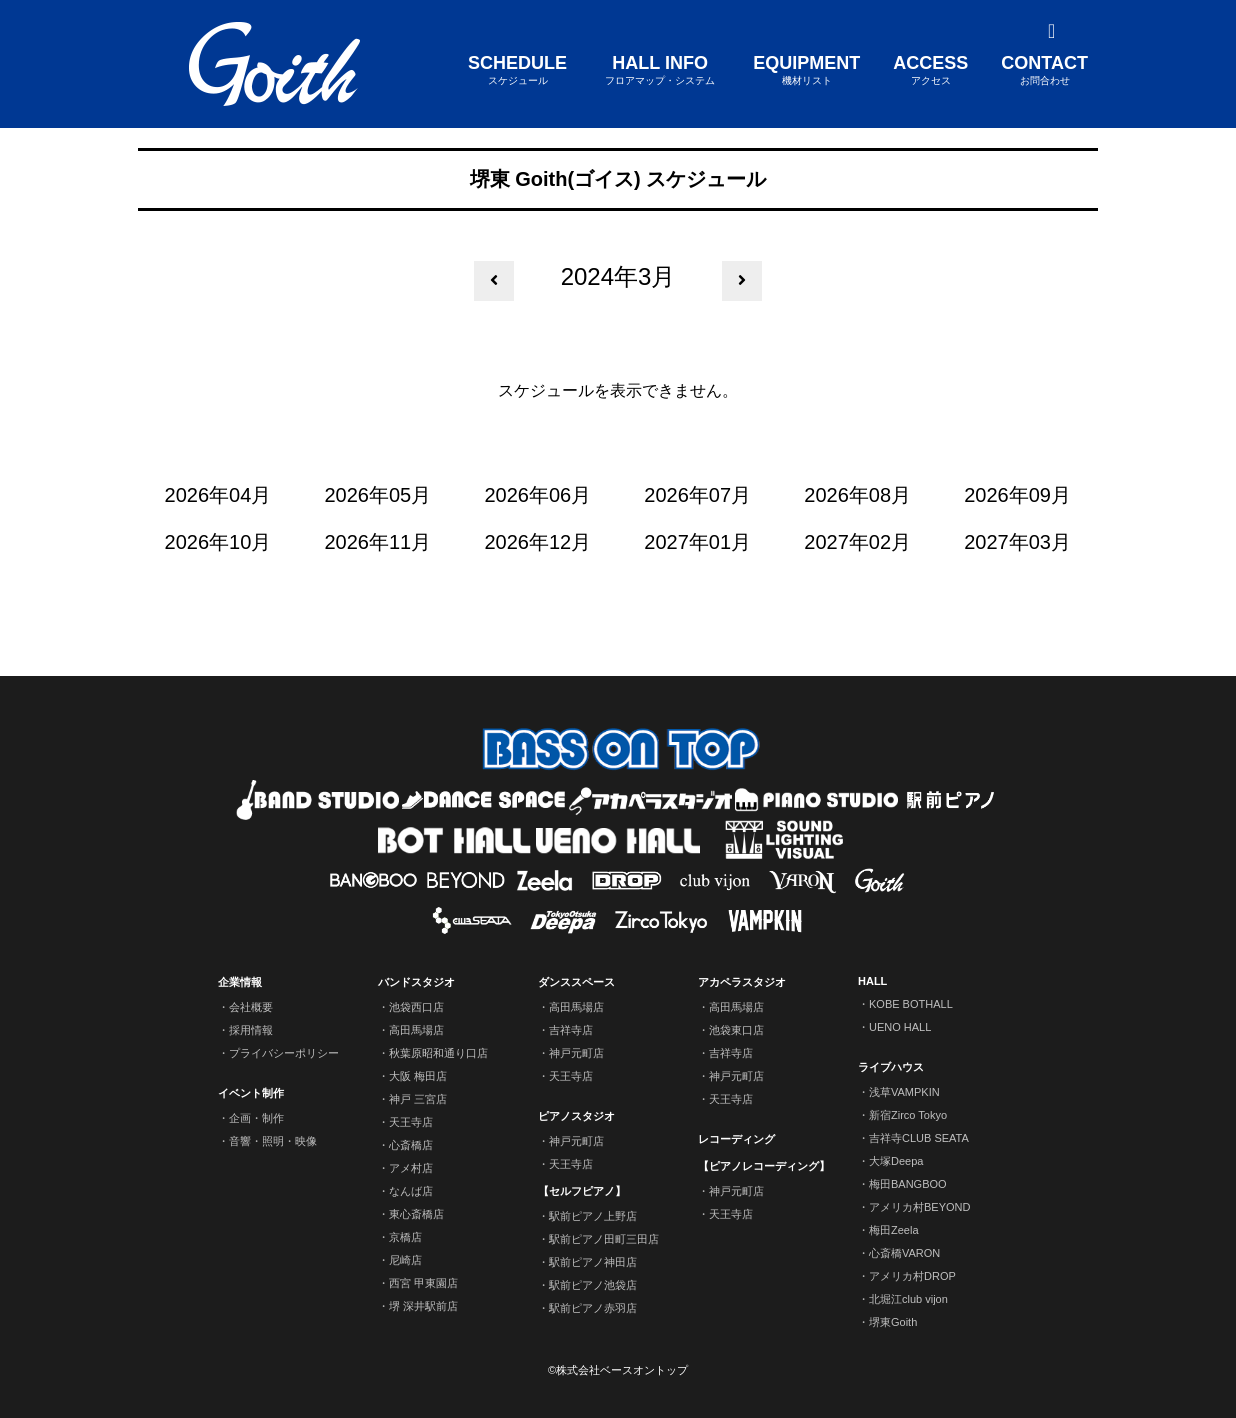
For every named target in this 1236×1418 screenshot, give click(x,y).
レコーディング (736, 1139)
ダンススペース (576, 982)
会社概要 (251, 1007)
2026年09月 (1017, 495)
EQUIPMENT (806, 70)
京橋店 (405, 1237)
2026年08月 (857, 495)
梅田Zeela (894, 1230)
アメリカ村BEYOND (919, 1207)
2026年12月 (537, 542)
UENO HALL (900, 1027)
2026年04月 (218, 495)
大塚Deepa (896, 1161)
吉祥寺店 (571, 1030)
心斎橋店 (411, 1145)
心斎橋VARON (904, 1253)
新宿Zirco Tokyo (908, 1115)
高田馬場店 (416, 1030)
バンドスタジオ (416, 982)
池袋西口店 (416, 1007)
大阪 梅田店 (418, 1076)
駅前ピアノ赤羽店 (593, 1308)
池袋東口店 (736, 1030)
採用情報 (251, 1030)
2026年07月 (697, 495)
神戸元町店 (576, 1053)
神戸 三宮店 (418, 1099)
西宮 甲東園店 (423, 1283)
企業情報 (240, 982)
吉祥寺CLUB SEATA (919, 1138)
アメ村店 (411, 1168)
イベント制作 (251, 1093)
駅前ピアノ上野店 (593, 1216)
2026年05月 (378, 495)
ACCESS (930, 70)
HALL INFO (660, 70)
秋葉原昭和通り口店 (438, 1053)
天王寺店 (411, 1122)
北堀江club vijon (908, 1299)
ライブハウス (891, 1067)
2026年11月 (378, 542)
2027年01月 (697, 542)
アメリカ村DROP (912, 1276)
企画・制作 (256, 1118)
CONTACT (1044, 70)
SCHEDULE (517, 70)
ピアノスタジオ (576, 1116)
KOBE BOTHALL (911, 1004)
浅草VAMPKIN (904, 1092)
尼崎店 (405, 1260)
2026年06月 (537, 495)
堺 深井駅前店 (423, 1306)
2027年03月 (1017, 542)
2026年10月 (218, 542)
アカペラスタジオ (742, 982)
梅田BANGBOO (908, 1184)
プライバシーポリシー (284, 1053)
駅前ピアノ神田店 (593, 1262)
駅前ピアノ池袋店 (593, 1285)
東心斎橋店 (416, 1214)
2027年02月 (857, 542)
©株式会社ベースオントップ (618, 1370)
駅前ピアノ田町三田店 (604, 1239)
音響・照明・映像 (273, 1141)
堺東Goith (893, 1322)
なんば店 (411, 1191)
